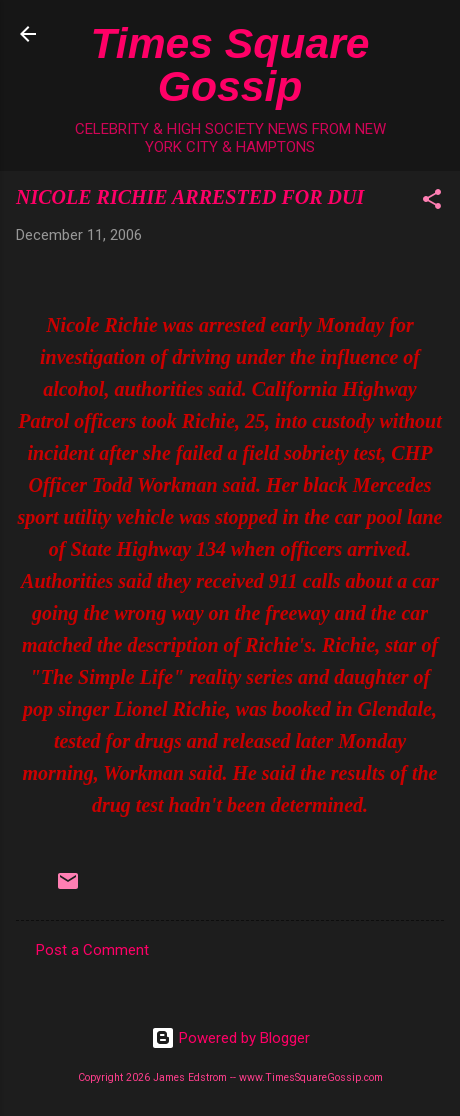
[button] (432, 202)
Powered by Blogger (230, 1038)
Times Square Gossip (230, 64)
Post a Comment (92, 950)
